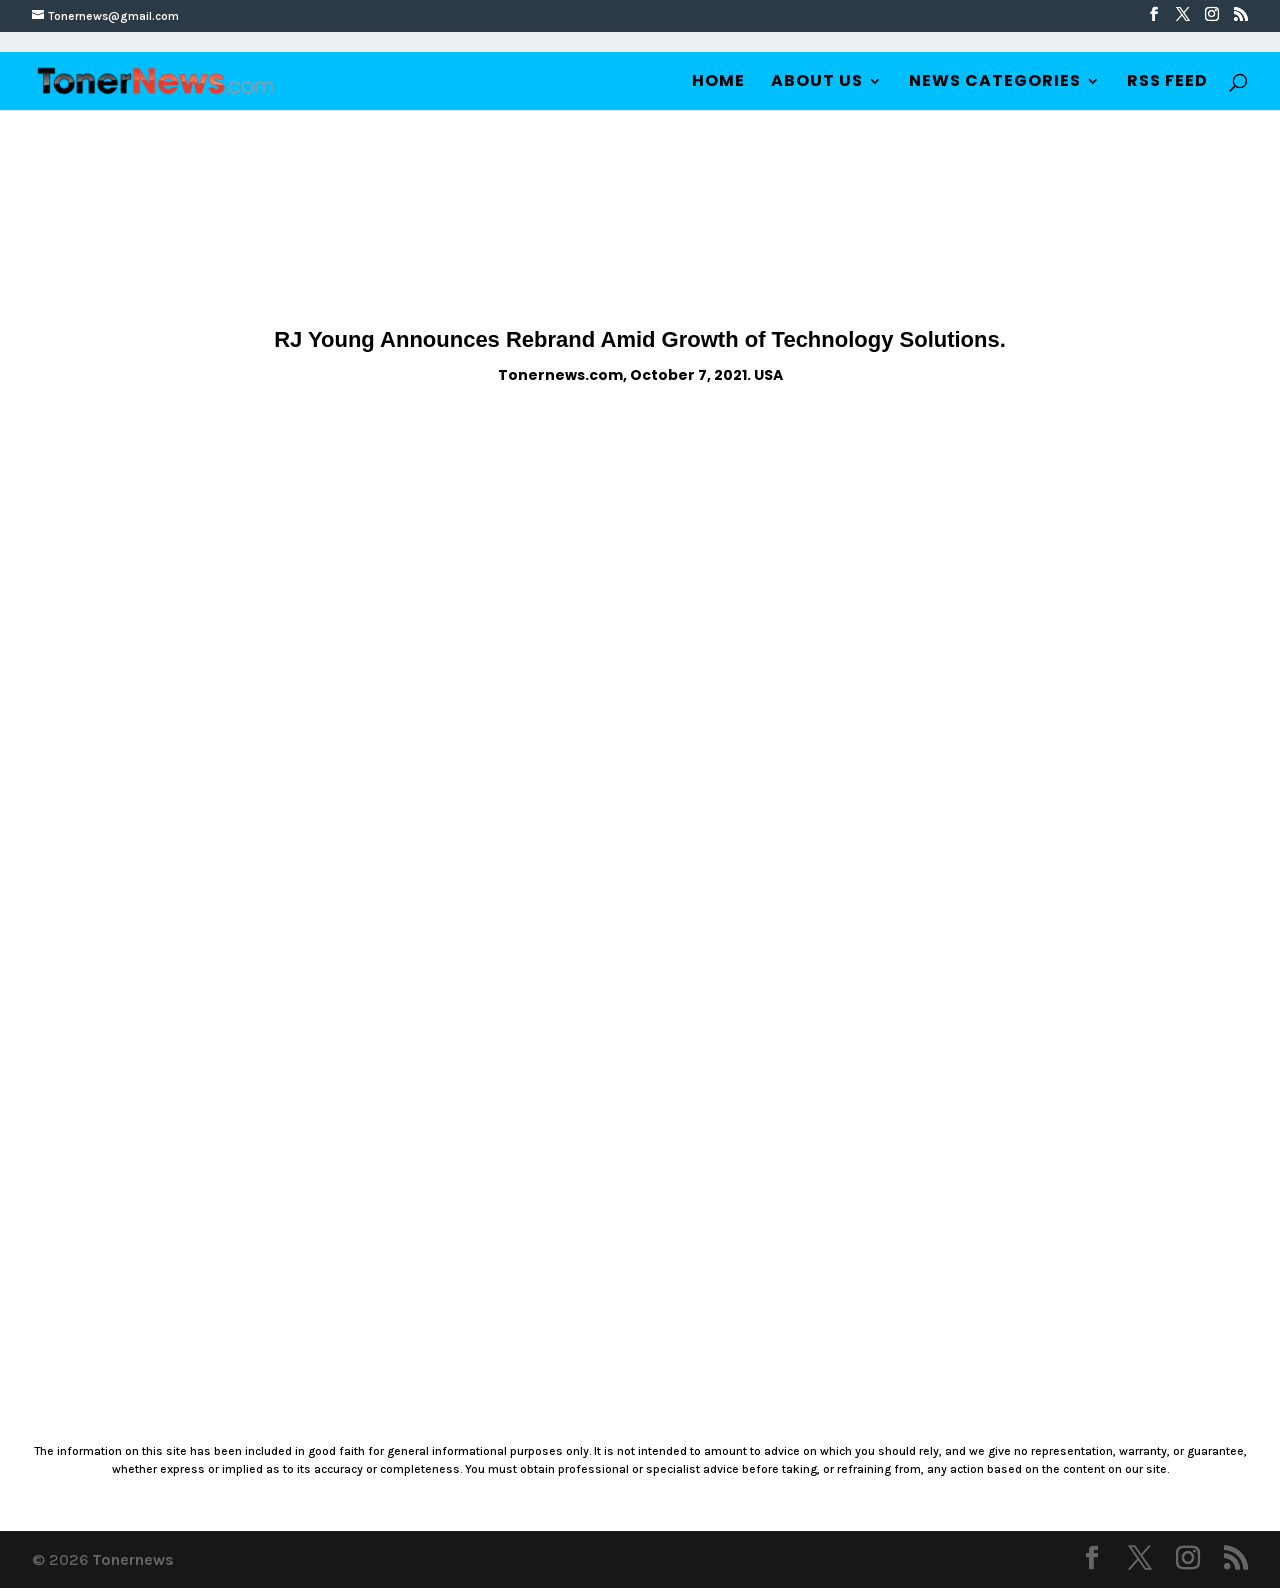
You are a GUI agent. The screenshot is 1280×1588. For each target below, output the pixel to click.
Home (718, 83)
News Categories (995, 83)
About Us (817, 83)
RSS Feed (1167, 83)
